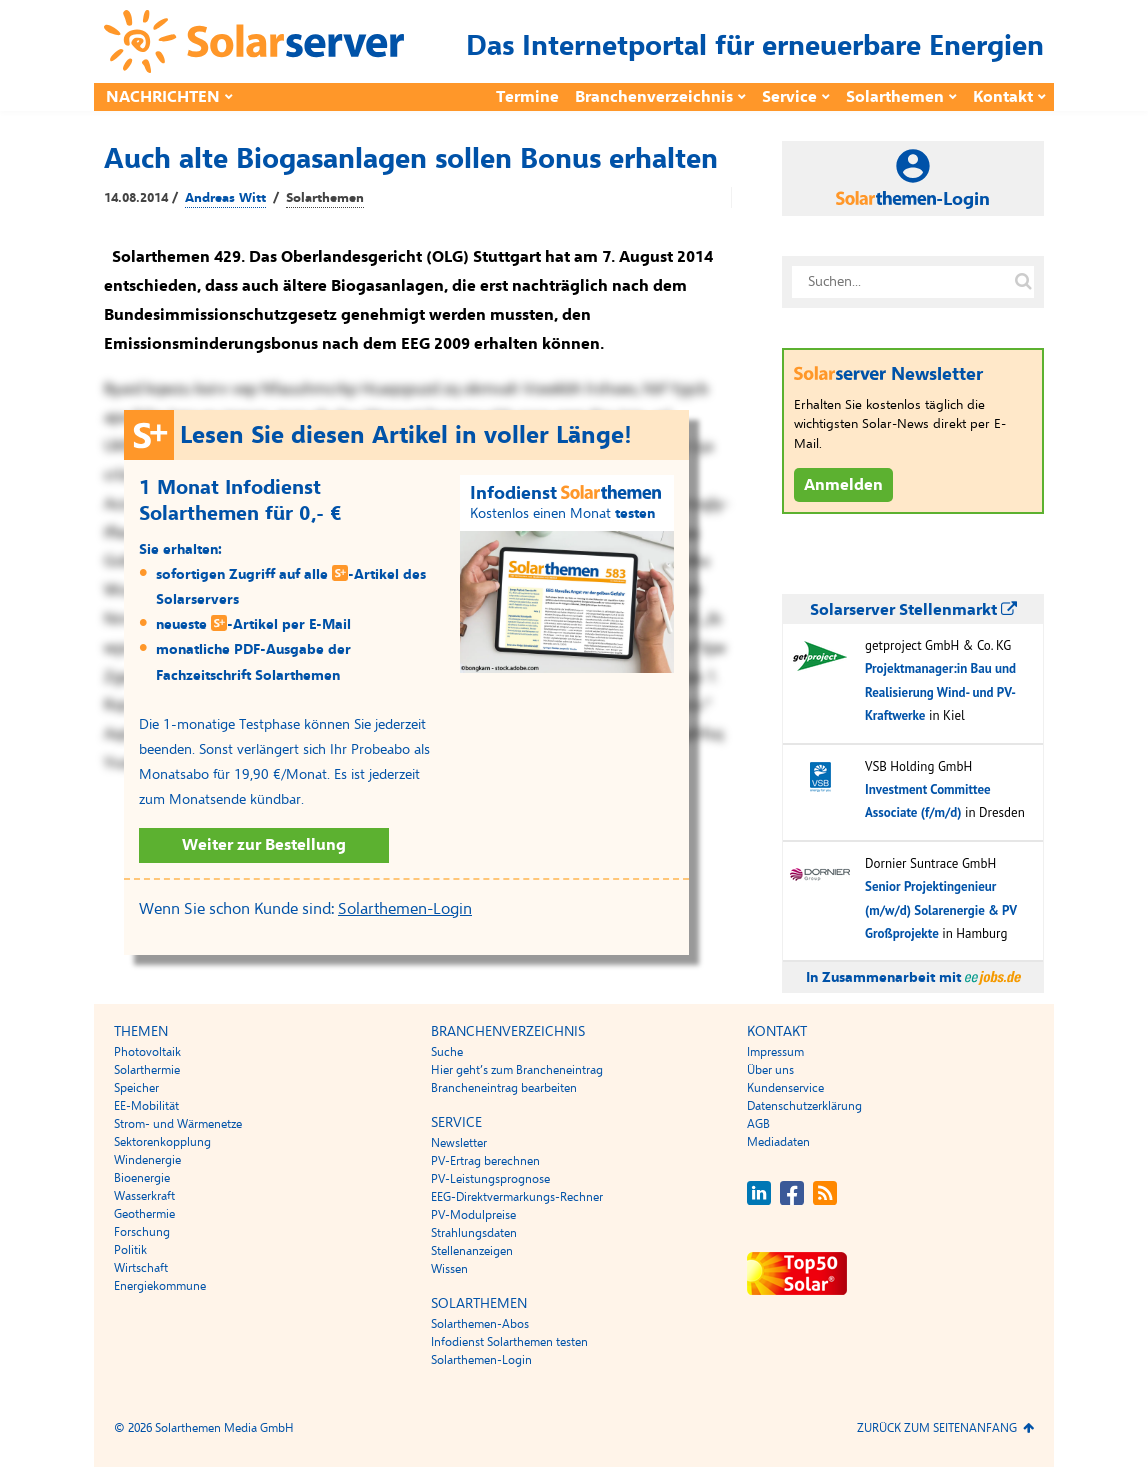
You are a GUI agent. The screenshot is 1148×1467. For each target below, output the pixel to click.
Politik (130, 1250)
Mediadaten (778, 1142)
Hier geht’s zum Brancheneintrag (517, 1070)
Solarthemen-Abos (480, 1324)
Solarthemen (895, 97)
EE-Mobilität (146, 1106)
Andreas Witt (225, 198)
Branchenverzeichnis (654, 97)
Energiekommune (160, 1286)
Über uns (770, 1070)
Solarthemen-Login (405, 909)
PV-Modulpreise (473, 1215)
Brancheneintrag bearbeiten (504, 1088)
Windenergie (147, 1160)
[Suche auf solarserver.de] (1023, 282)
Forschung (142, 1232)
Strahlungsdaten (474, 1233)
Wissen (449, 1269)
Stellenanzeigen (472, 1251)
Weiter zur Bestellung (264, 845)
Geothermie (144, 1214)
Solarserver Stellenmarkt (913, 610)
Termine (527, 97)
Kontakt (1003, 97)
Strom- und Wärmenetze (178, 1124)
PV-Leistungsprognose (490, 1179)
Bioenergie (142, 1178)
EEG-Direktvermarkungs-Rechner (517, 1197)
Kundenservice (785, 1088)
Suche (447, 1052)
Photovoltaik (147, 1052)
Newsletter (459, 1143)
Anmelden (843, 485)
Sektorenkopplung (162, 1142)
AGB (758, 1124)
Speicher (136, 1088)
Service (789, 97)
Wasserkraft (144, 1196)
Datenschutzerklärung (804, 1106)
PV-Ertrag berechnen (485, 1161)
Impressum (775, 1052)
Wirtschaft (141, 1268)
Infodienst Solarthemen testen (509, 1342)
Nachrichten (163, 97)
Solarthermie (147, 1070)
